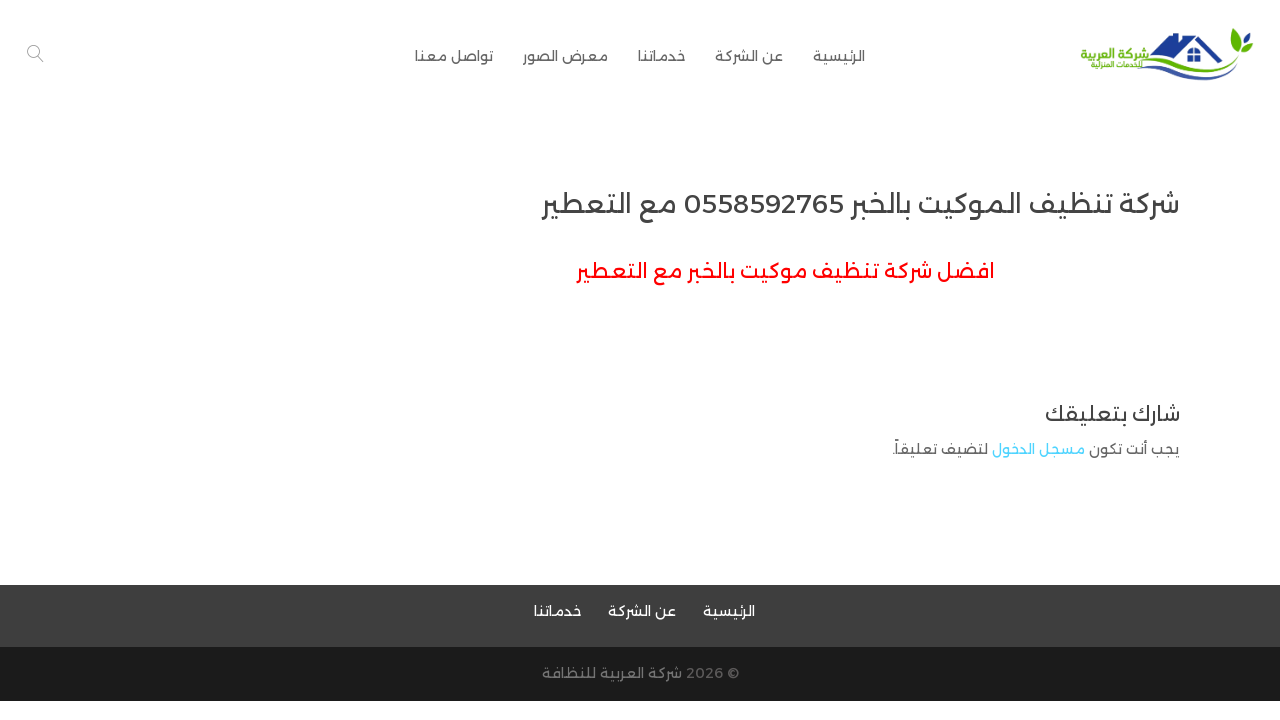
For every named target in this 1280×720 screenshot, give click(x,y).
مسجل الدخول (1038, 449)
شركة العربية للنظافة (612, 673)
